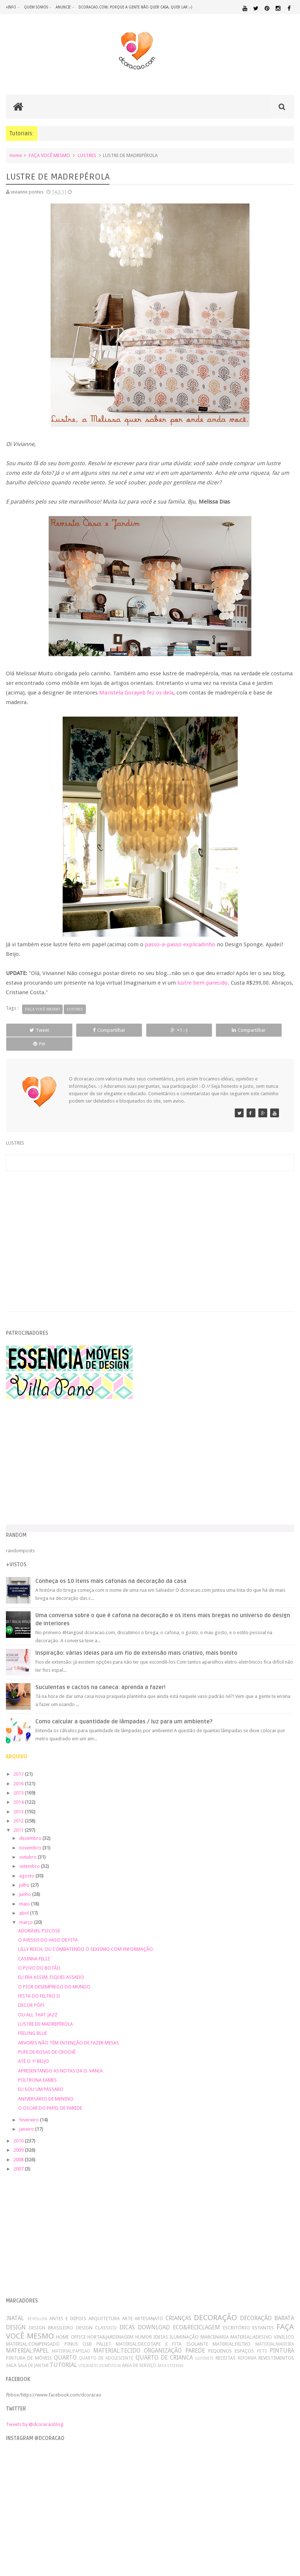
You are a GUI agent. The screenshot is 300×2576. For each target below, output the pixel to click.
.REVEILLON (37, 2306)
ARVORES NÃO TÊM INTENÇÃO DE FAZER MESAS (68, 2029)
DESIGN (16, 2314)
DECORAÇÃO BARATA (267, 2305)
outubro (28, 1843)
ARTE (127, 2305)
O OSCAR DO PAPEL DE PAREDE (50, 2095)
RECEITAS (226, 2345)
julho (25, 1872)
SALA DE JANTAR (33, 2352)
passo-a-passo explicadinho (180, 945)
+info (11, 7)
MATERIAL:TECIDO (116, 2337)
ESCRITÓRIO (236, 2315)
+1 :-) (149, 1031)
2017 (19, 1761)
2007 (19, 2156)
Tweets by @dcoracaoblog (34, 2411)
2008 (19, 2146)
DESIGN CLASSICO (96, 2315)
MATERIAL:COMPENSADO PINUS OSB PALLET (58, 2331)
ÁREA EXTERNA (170, 2352)
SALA (11, 2352)
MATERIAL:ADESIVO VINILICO (262, 2324)
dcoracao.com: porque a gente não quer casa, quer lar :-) (135, 7)
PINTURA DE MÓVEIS (29, 2345)
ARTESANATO (149, 2305)
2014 (19, 1789)
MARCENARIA (214, 2324)
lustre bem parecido (202, 983)
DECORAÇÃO (215, 2304)
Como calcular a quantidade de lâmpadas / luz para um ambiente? (124, 1708)
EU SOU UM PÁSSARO (40, 2076)
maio (25, 1890)
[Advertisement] (150, 1219)
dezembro (30, 1825)
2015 (19, 1779)
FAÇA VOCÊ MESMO (49, 156)
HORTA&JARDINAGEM (110, 2324)
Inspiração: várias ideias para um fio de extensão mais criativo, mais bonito (136, 1639)
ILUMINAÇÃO (184, 2324)
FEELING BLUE (32, 2020)
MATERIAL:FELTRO (232, 2331)
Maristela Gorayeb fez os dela (136, 693)
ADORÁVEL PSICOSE (39, 1917)
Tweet (33, 1031)
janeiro (27, 2116)
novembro (30, 1834)
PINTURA (282, 2337)
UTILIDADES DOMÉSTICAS (100, 2352)
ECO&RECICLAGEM (196, 2314)
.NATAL (15, 2305)
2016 (19, 1770)
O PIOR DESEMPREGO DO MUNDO (54, 1973)
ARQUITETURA (104, 2305)
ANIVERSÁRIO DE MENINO (45, 2085)
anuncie (63, 7)
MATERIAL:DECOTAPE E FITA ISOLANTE (162, 2331)
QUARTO (65, 2344)
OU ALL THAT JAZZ (37, 2001)
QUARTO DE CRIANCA (164, 2344)
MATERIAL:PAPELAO (71, 2338)
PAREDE (195, 2337)
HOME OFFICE (71, 2324)
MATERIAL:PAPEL (27, 2337)
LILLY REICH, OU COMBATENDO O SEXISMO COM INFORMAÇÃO (85, 1936)
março (26, 1909)
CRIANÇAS (178, 2305)
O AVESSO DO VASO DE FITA (48, 1926)
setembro (30, 1853)
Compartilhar (91, 1031)
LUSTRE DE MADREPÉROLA (45, 2010)
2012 (19, 1807)
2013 (19, 1798)
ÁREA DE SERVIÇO (139, 2352)
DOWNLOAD (154, 2314)
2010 (19, 2128)
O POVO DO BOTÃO (39, 1954)
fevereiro (29, 2106)
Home (16, 156)
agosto (27, 1862)
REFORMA (247, 2345)
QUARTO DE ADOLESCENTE (106, 2345)
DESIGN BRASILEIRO (51, 2315)
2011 (19, 1817)
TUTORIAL (63, 2351)
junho (25, 1881)
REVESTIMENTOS (276, 2345)
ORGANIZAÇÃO (163, 2337)
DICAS (127, 2314)
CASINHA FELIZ (34, 1945)
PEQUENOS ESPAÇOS (231, 2338)
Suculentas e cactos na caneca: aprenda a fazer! (100, 1674)
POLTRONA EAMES (37, 2066)
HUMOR (143, 2324)
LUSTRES (87, 156)
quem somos (36, 7)
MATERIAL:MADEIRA (274, 2331)
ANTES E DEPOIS (67, 2305)
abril (24, 1900)
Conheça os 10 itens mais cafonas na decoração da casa (110, 1567)
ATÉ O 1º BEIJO (33, 2048)
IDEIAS (160, 2324)
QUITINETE (204, 2345)
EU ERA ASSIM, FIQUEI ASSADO (51, 1964)
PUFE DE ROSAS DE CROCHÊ (47, 2038)
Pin (266, 1031)
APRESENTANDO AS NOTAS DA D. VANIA (60, 2057)
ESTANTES (263, 2315)
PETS (262, 2338)
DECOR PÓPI (31, 1992)
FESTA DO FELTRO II (39, 1982)
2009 (19, 2137)
